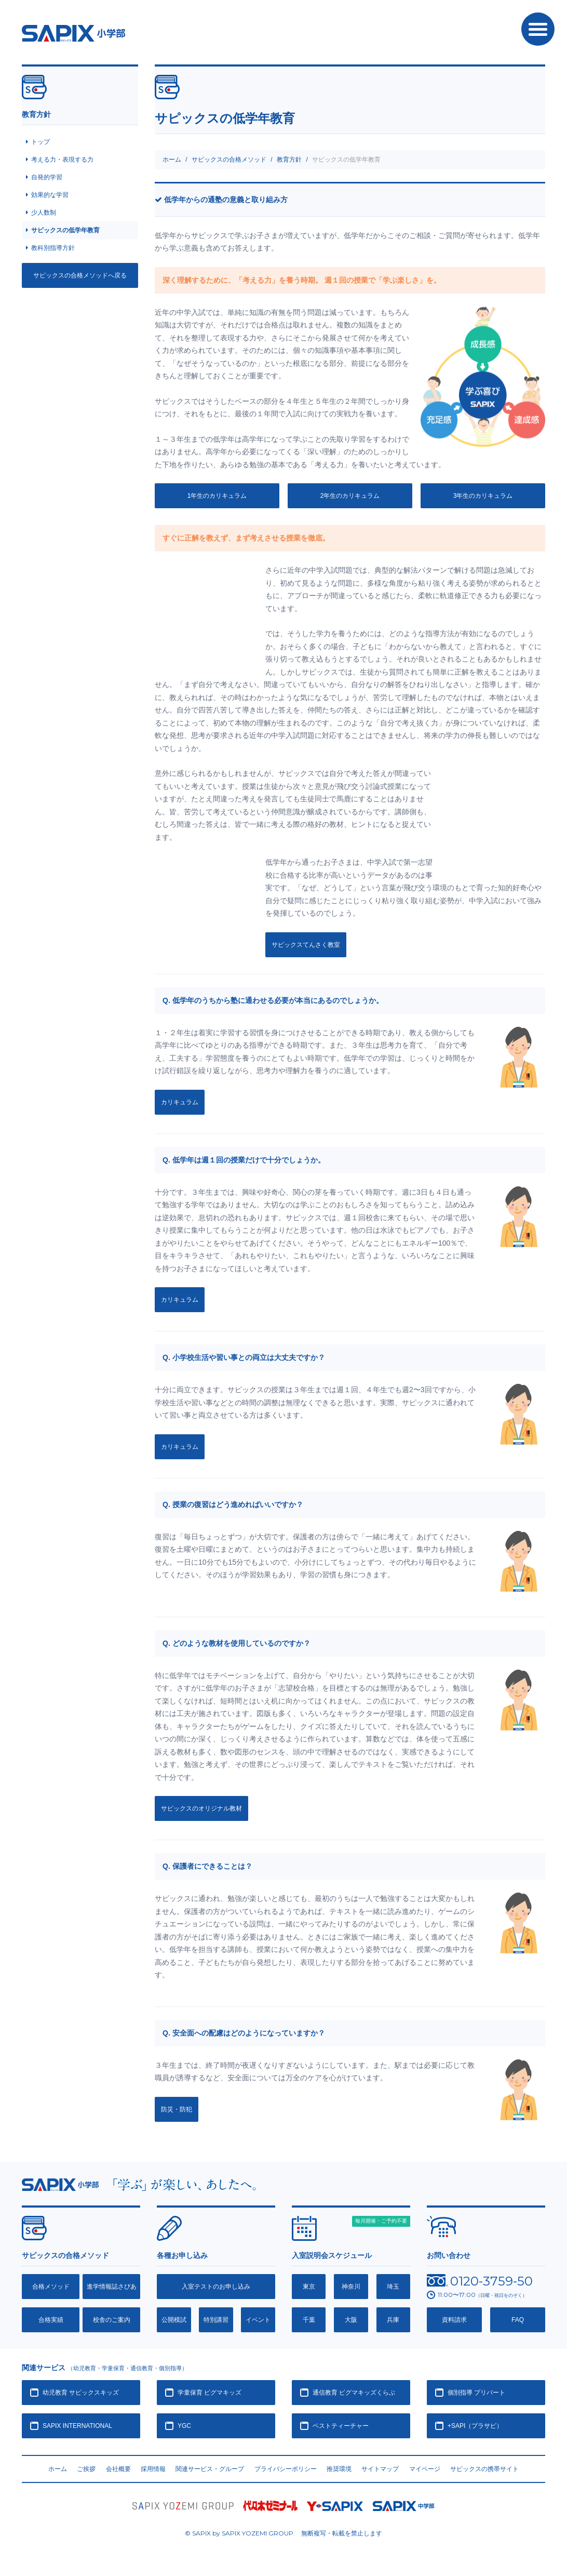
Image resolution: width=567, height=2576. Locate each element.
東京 (309, 2286)
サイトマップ (380, 2469)
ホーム (172, 159)
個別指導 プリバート (476, 2392)
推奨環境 (339, 2469)
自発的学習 (46, 177)
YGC (184, 2425)
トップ (40, 142)
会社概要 (118, 2469)
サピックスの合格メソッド (229, 159)
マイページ (424, 2469)
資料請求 (454, 2319)
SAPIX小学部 (73, 33)
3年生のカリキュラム (483, 495)
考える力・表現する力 (62, 159)
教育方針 (289, 159)
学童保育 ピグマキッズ (209, 2392)
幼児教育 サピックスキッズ (81, 2392)
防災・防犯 (176, 2109)
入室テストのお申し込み (216, 2286)
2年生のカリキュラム (350, 495)
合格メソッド (51, 2286)
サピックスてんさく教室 (306, 944)
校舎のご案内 (111, 2319)
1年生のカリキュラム (217, 495)
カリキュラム (179, 1102)
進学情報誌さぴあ (112, 2286)
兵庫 (393, 2319)
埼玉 (393, 2286)
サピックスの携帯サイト (484, 2469)
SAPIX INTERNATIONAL (77, 2425)
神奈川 (351, 2286)
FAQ (517, 2319)
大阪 (351, 2319)
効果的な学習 (50, 195)
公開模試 (173, 2319)
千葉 (309, 2319)
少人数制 (43, 212)
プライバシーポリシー (285, 2469)
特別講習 (216, 2319)
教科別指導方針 (53, 248)
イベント (258, 2319)
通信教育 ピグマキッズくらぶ (354, 2392)
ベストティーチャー (341, 2425)
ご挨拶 (86, 2469)
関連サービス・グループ (210, 2469)
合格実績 (50, 2319)
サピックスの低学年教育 (65, 230)
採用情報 (153, 2469)
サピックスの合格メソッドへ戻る (80, 275)
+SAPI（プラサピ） (475, 2425)
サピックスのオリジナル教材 (201, 1808)
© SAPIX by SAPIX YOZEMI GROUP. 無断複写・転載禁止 (283, 2533)
